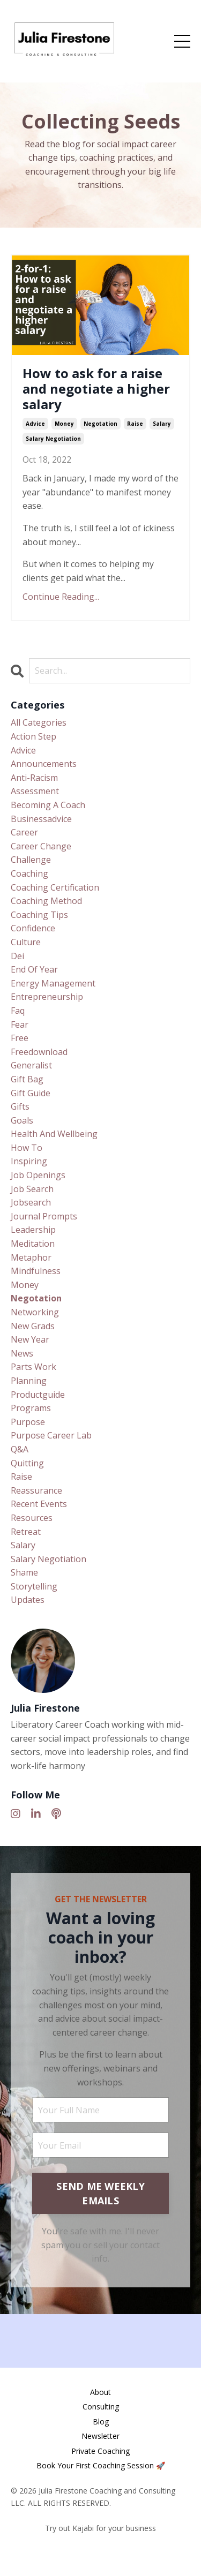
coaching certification (55, 887)
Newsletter (100, 2436)
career (24, 832)
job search (32, 1189)
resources (32, 1518)
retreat (26, 1532)
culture (26, 942)
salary (162, 423)
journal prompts (44, 1216)
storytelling (34, 1586)
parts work (33, 1367)
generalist (31, 1065)
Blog (101, 2421)
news (22, 1353)
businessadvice (41, 819)
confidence (33, 928)
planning (29, 1381)
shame (24, 1572)
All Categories (38, 722)
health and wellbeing (54, 1134)
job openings (38, 1175)
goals (22, 1120)
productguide (38, 1394)
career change (41, 846)
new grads (33, 1326)
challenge (31, 859)
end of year (34, 969)
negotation (100, 423)
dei (17, 956)
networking (35, 1312)
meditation (33, 1243)
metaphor (31, 1257)
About (100, 2392)
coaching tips (39, 915)
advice (35, 423)
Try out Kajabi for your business (100, 2528)
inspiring (29, 1161)
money (64, 423)
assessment (35, 791)
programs (31, 1408)
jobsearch (31, 1202)
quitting (27, 1463)
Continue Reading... (61, 596)
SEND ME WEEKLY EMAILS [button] (100, 2193)
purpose (28, 1422)
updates (27, 1600)
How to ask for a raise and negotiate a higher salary (96, 389)
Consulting (101, 2406)
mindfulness (36, 1271)
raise (135, 423)
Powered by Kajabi (100, 2548)
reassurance (36, 1490)
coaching (29, 873)
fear (19, 1024)
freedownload (39, 1052)
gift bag (27, 1079)
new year (30, 1339)
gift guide (30, 1093)
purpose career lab (51, 1435)
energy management (53, 983)
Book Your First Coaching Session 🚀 (100, 2465)
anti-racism (34, 778)
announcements (44, 764)
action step (33, 736)
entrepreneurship (47, 997)
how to (26, 1148)
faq (18, 1010)
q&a (19, 1449)
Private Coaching (100, 2451)
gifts (20, 1106)
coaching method (46, 901)
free (19, 1038)
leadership (33, 1230)
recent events (39, 1504)
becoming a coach (48, 805)
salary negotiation (53, 438)
